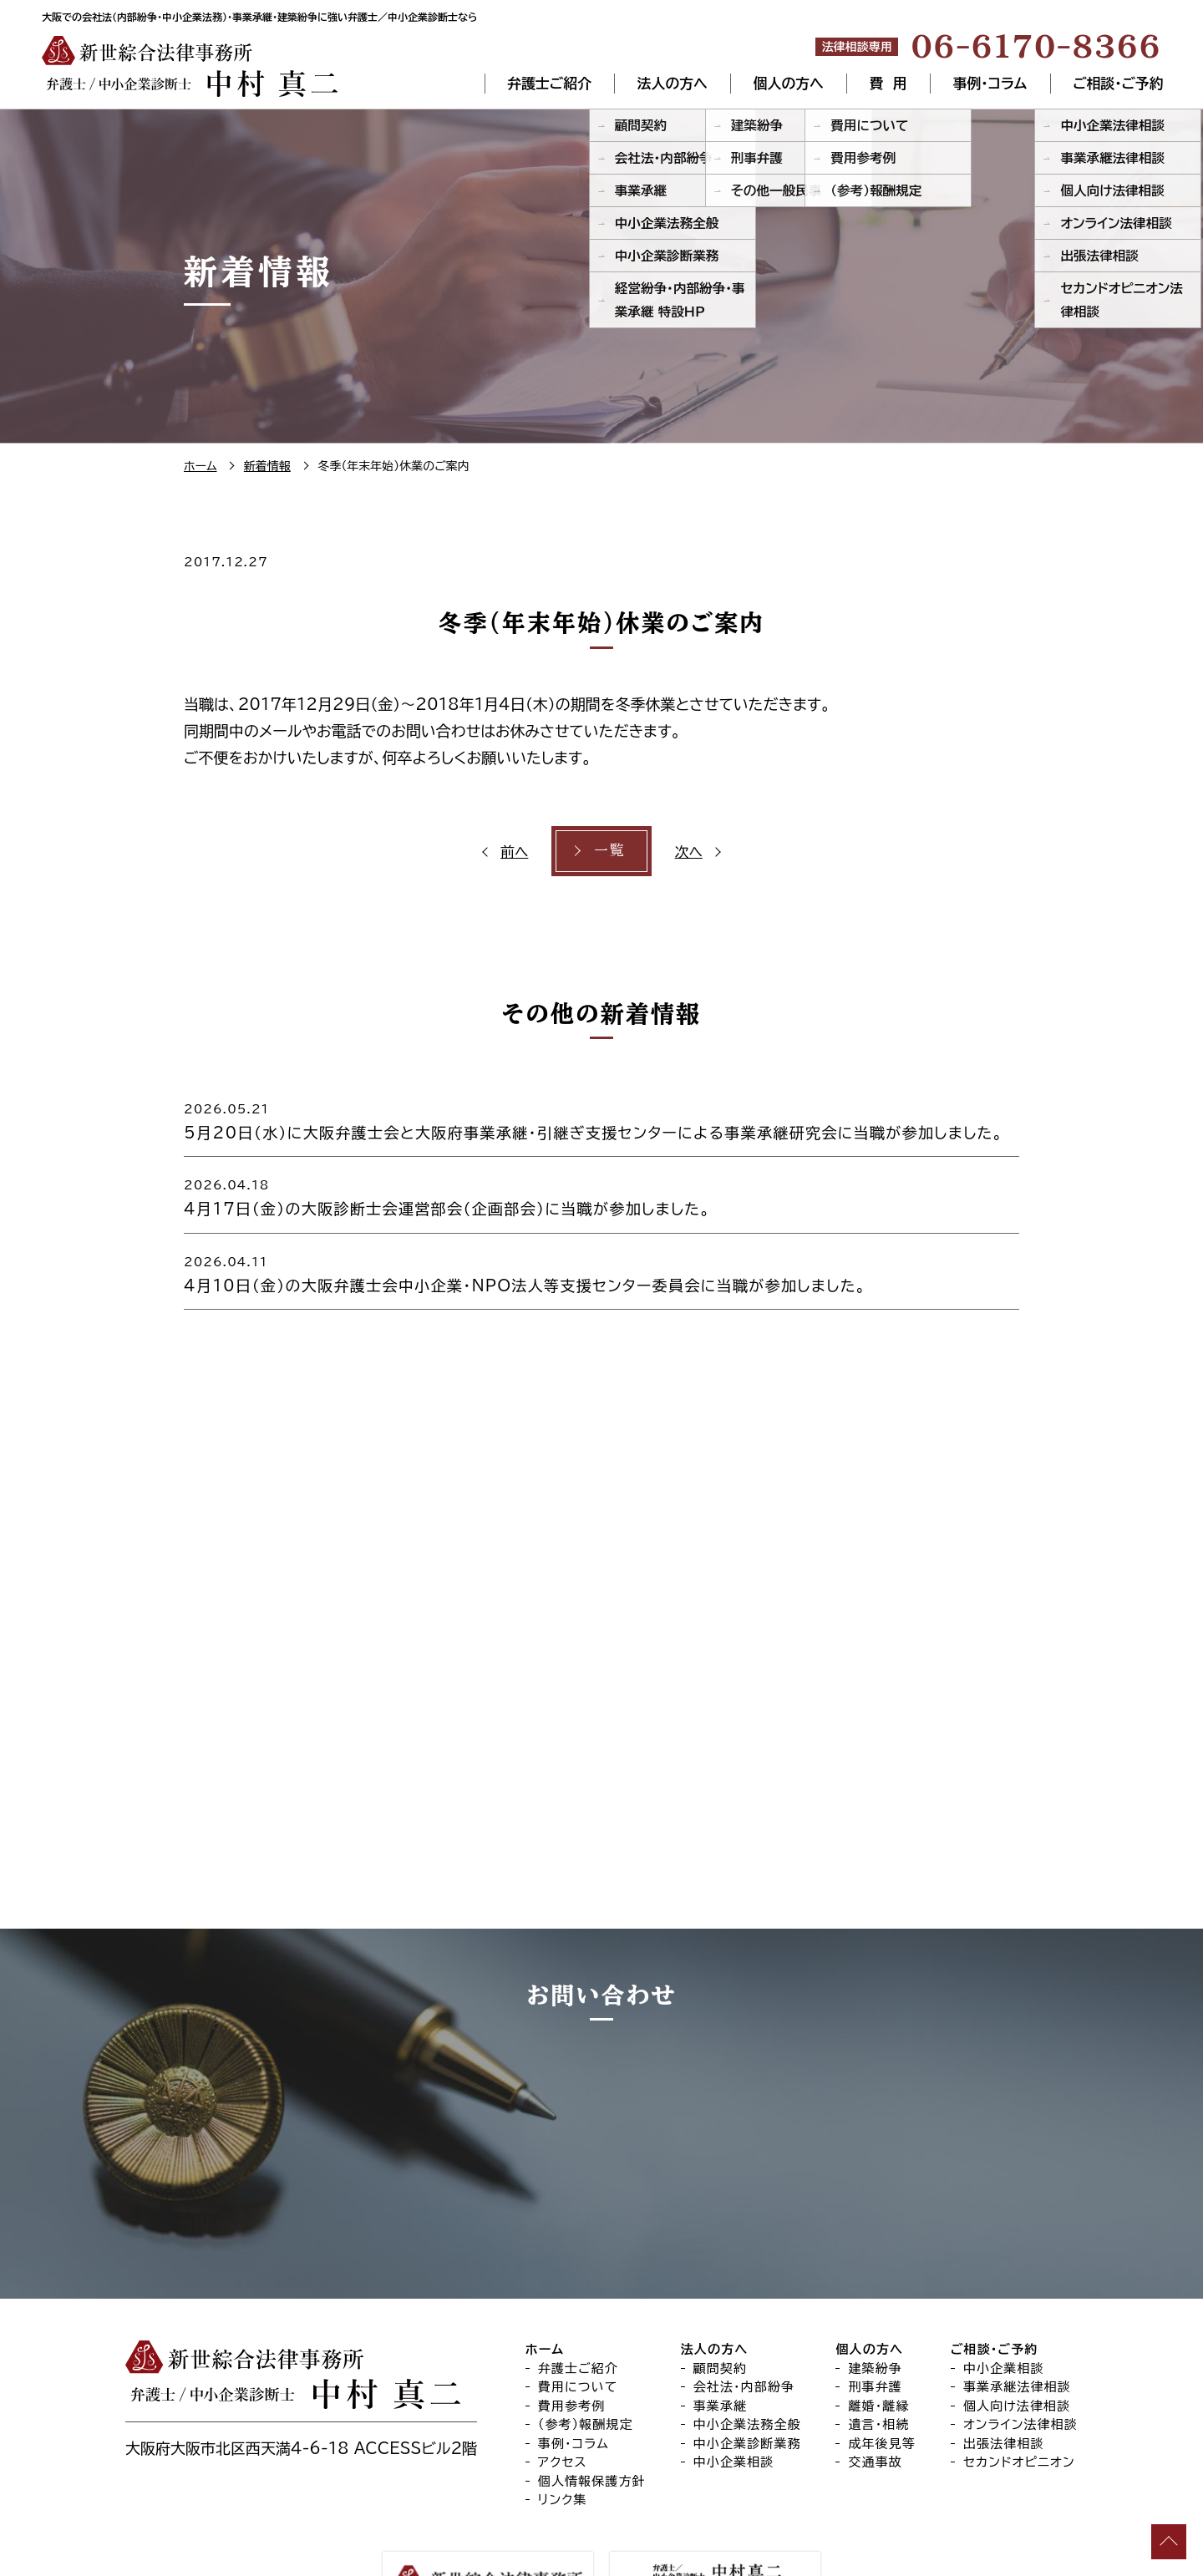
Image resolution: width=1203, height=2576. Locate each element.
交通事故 (875, 2371)
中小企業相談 (733, 2371)
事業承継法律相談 (1017, 2295)
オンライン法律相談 (1020, 2333)
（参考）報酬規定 (585, 2333)
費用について (578, 2295)
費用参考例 (572, 2315)
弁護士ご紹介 (549, 83)
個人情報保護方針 (592, 2390)
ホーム (544, 2258)
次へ (686, 851)
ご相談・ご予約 (1117, 83)
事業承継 (720, 2315)
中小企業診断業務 (747, 2352)
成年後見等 (882, 2352)
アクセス (562, 2371)
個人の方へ (789, 83)
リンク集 (562, 2408)
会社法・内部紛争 (744, 2295)
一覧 (609, 851)
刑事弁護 (875, 2295)
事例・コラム (988, 83)
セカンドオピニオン (1019, 2371)
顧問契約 (720, 2277)
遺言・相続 (878, 2333)
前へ (517, 851)
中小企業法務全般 (747, 2333)
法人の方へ (673, 83)
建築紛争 (875, 2277)
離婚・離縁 (878, 2315)
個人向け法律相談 (1016, 2315)
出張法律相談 (1003, 2352)
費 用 (888, 83)
